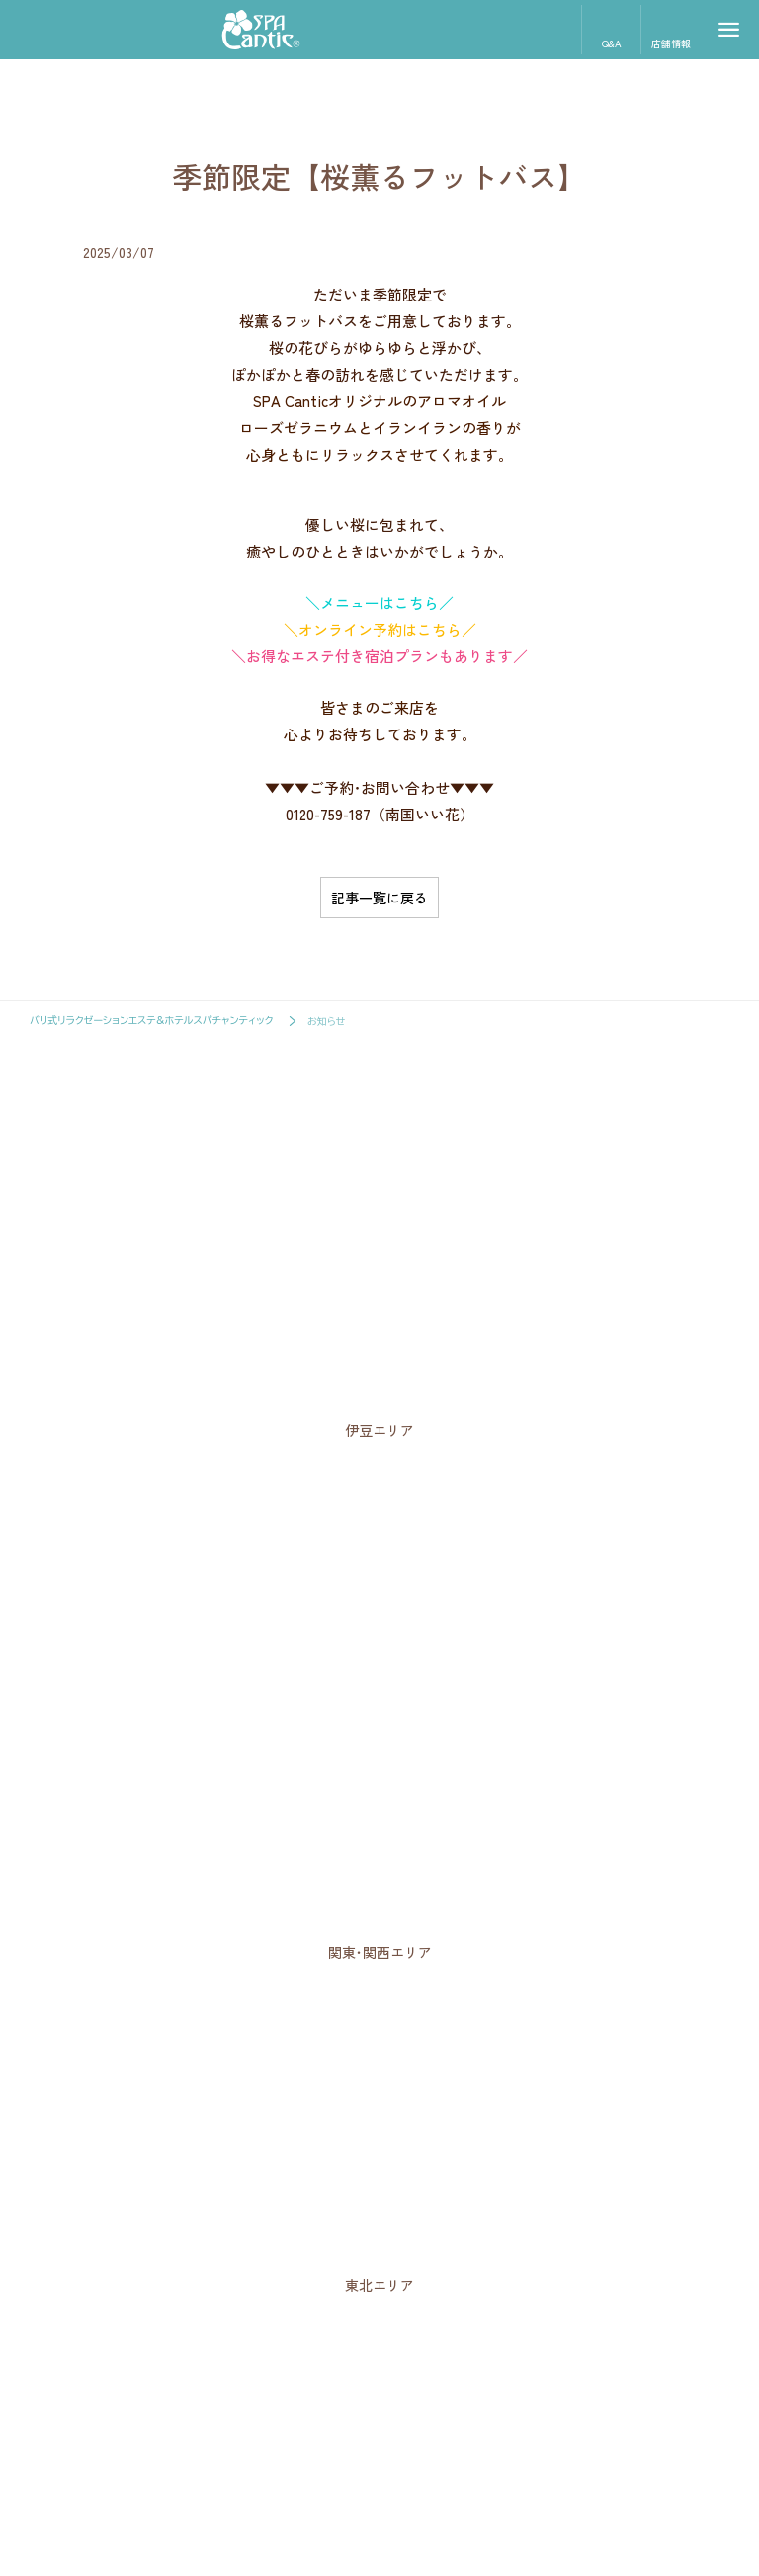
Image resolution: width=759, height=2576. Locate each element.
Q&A (611, 27)
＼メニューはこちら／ (379, 602)
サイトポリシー (457, 2467)
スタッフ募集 (297, 2467)
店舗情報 (670, 27)
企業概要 (375, 2467)
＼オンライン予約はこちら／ (380, 629)
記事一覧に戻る (379, 897)
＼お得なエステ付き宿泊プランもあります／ (379, 655)
